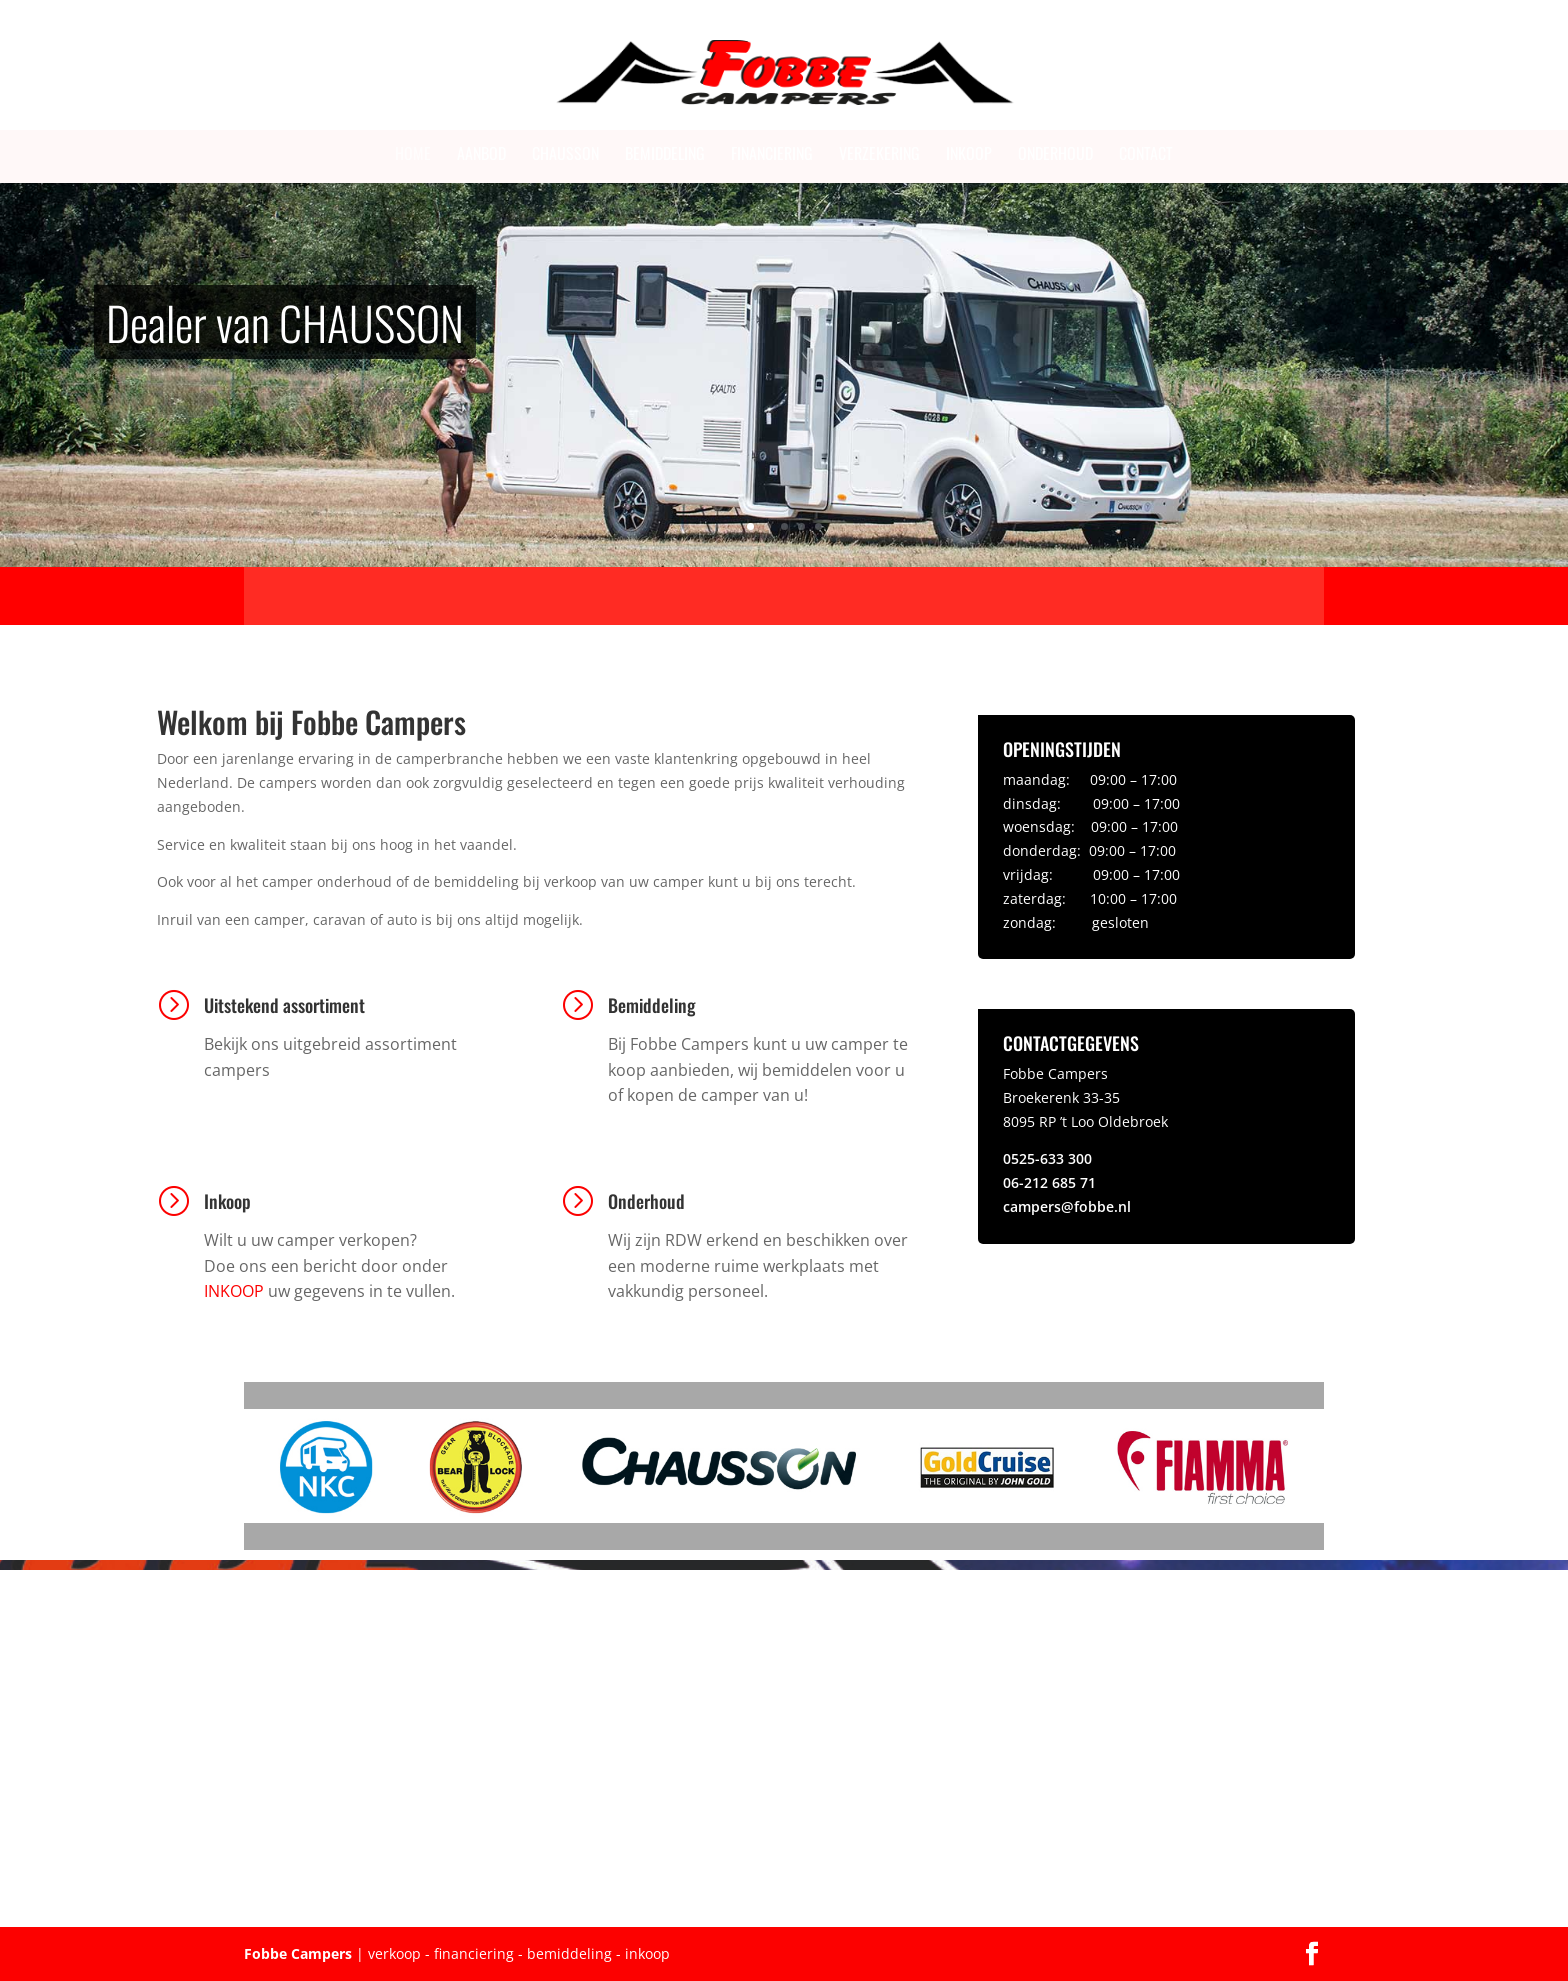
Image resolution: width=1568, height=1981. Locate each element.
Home (413, 153)
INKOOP (234, 1291)
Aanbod (481, 153)
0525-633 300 (1047, 1158)
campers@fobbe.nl (1067, 1206)
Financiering (772, 153)
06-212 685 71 (1049, 1182)
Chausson (565, 153)
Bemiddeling (665, 153)
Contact (1146, 153)
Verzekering (879, 153)
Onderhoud (1055, 153)
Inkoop (969, 153)
